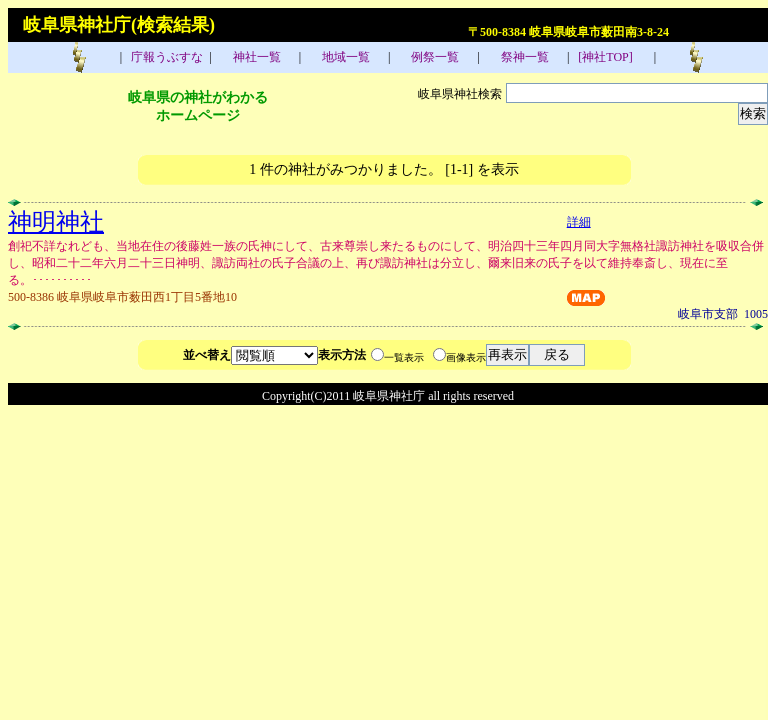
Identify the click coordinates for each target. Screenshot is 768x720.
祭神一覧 (523, 57)
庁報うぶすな (165, 57)
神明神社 (56, 222)
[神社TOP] (611, 57)
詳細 (579, 222)
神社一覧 (255, 57)
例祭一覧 (433, 57)
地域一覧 (344, 57)
